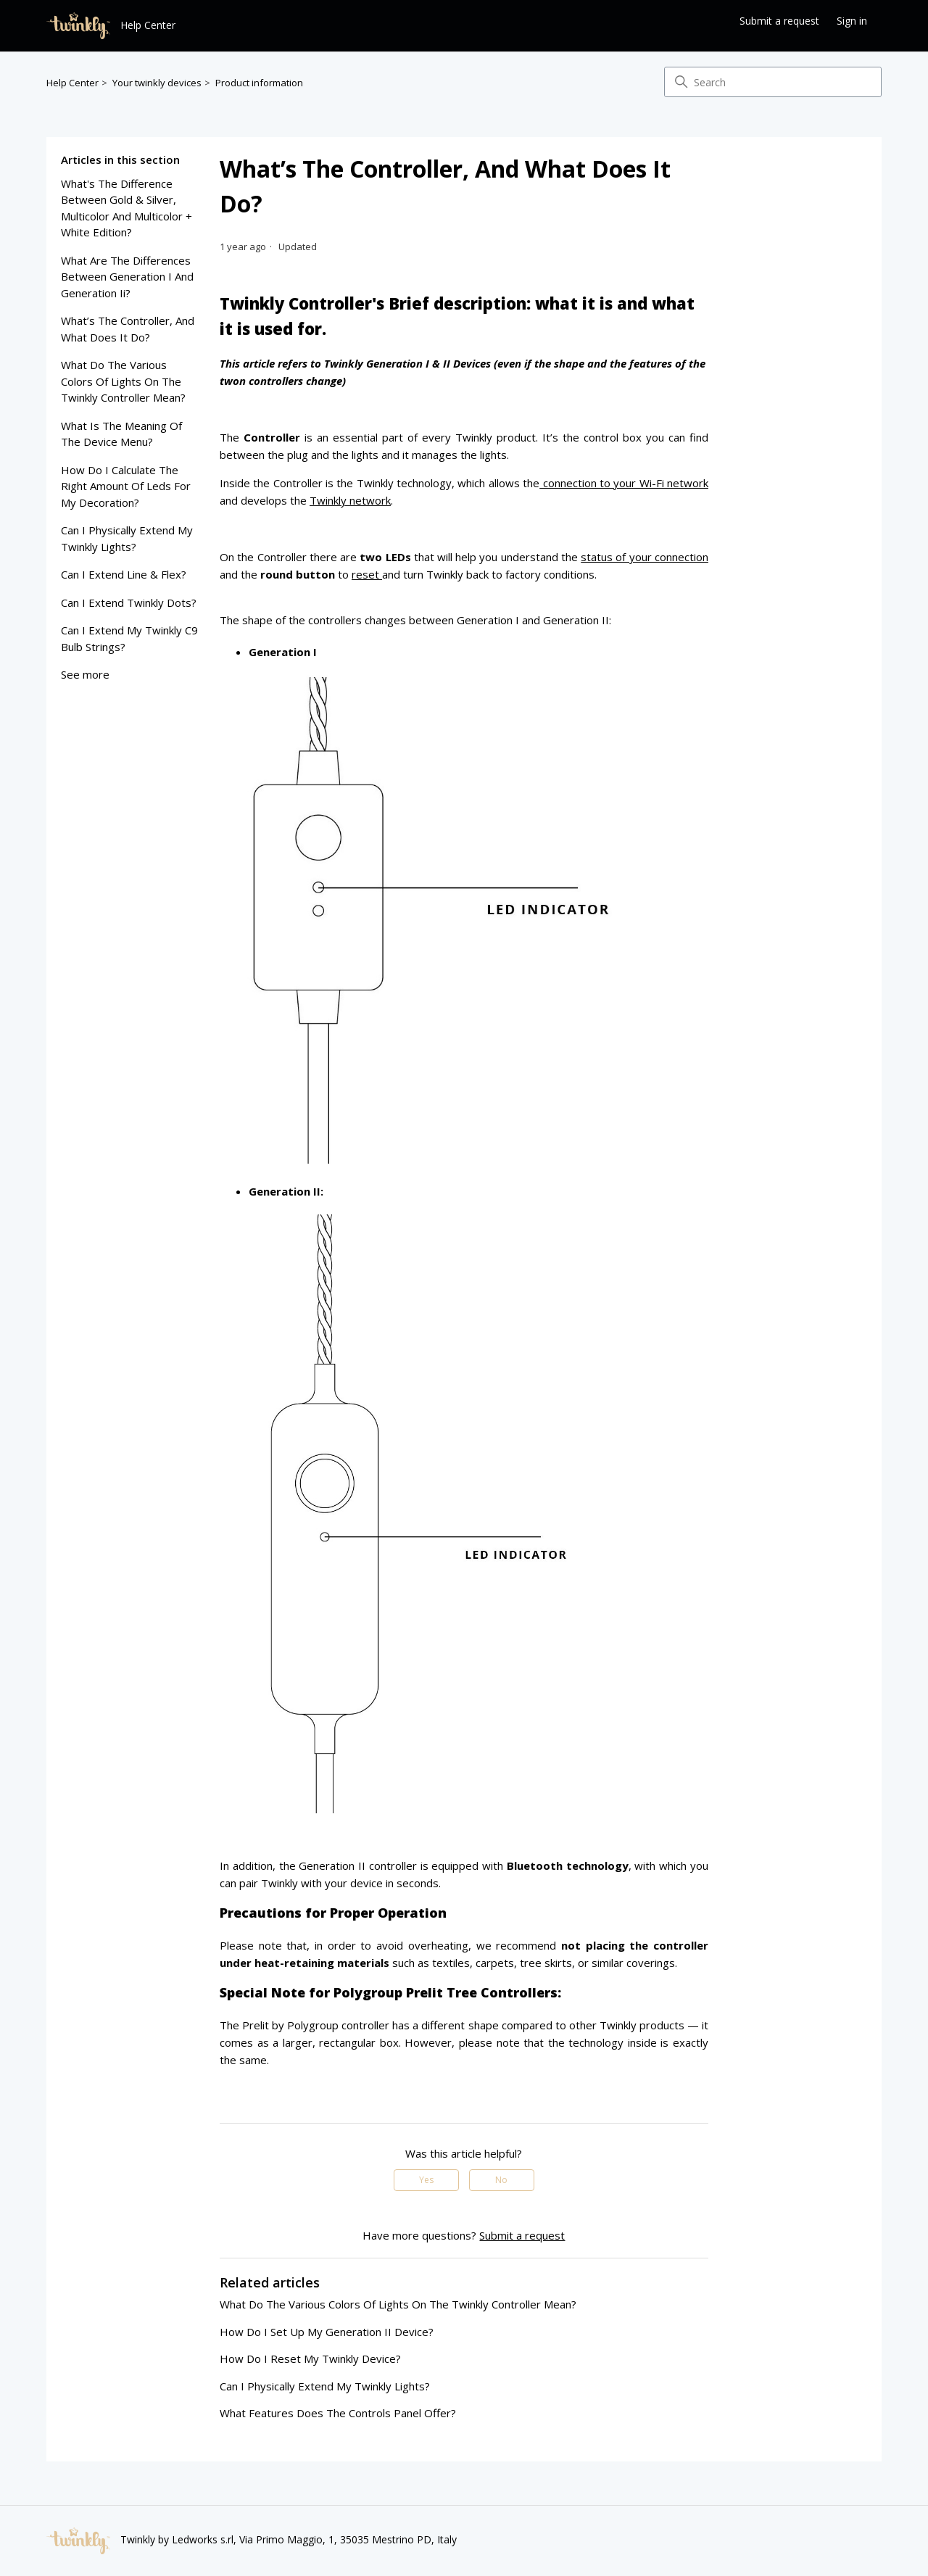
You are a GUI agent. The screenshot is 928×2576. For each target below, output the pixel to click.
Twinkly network (350, 500)
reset (367, 574)
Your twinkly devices (157, 82)
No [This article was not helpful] (501, 2180)
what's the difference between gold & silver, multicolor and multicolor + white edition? (126, 208)
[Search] (773, 81)
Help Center (72, 82)
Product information (259, 82)
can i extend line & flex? (123, 574)
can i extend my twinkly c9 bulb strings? (129, 638)
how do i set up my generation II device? (327, 2331)
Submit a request (779, 21)
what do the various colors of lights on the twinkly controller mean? (123, 381)
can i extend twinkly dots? (128, 602)
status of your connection (644, 557)
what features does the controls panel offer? (338, 2413)
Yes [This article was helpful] (426, 2180)
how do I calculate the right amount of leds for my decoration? (126, 486)
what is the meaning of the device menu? (121, 434)
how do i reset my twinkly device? (310, 2358)
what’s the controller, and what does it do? (127, 328)
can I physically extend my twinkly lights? (127, 538)
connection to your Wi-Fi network (623, 483)
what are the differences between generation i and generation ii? (127, 276)
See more (85, 674)
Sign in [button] (852, 21)
